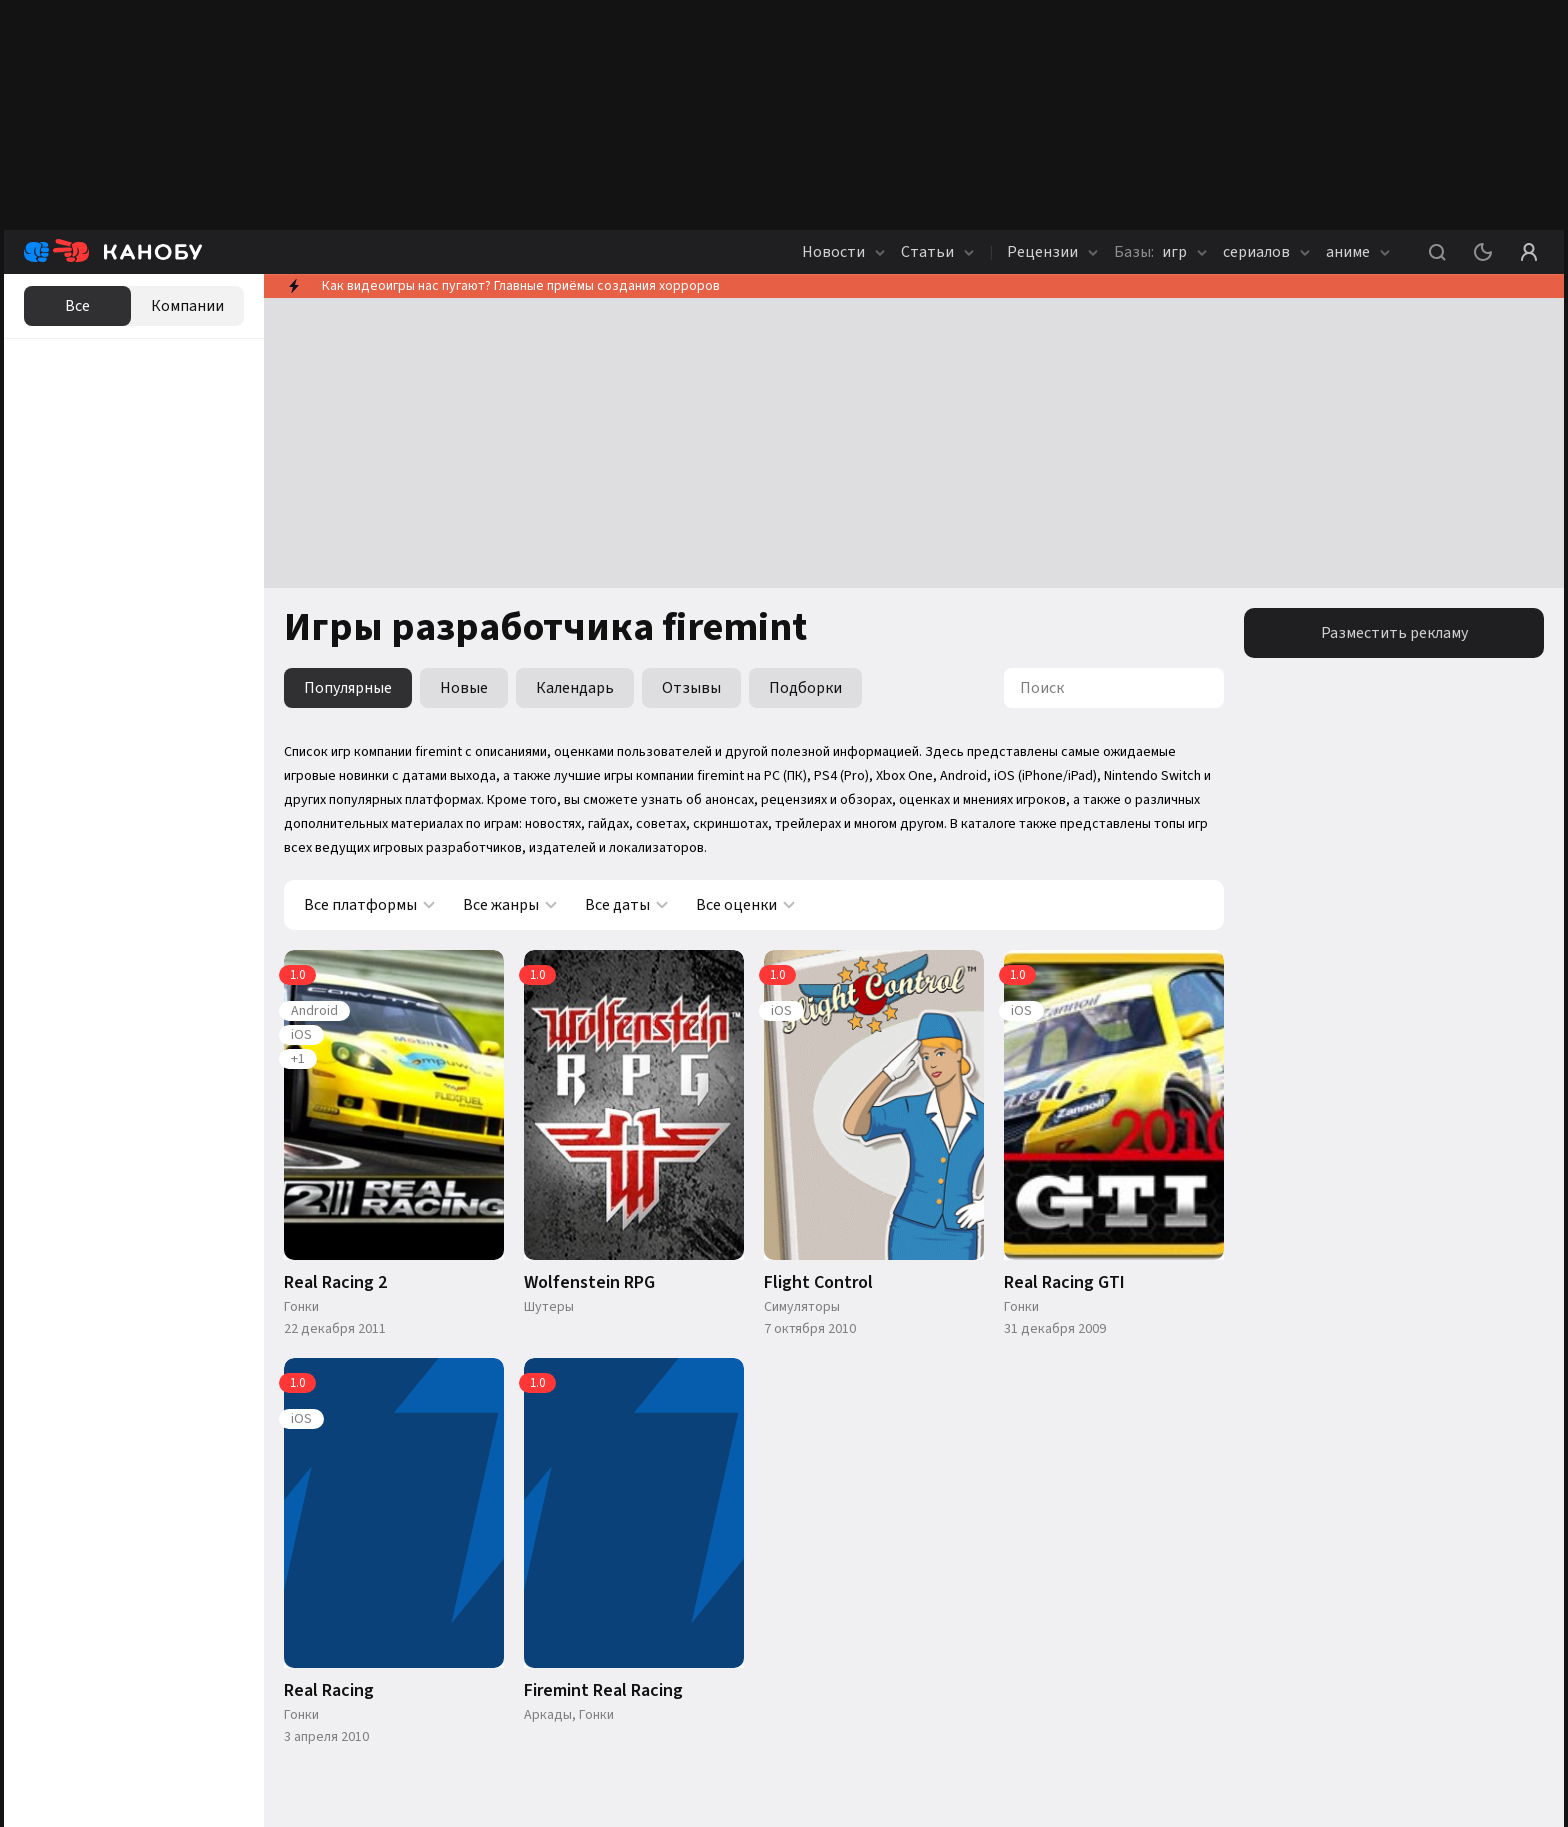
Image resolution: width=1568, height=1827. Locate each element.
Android (314, 1011)
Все (77, 306)
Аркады (548, 1715)
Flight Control (818, 1283)
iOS (301, 1035)
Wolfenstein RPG (589, 1283)
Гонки (301, 1307)
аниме (1358, 252)
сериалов (1266, 252)
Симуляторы (802, 1307)
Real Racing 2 (335, 1283)
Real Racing (329, 1691)
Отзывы (691, 688)
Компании (187, 306)
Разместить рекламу (1394, 633)
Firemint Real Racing (603, 1691)
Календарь (575, 688)
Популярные (348, 688)
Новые (464, 688)
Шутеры (549, 1307)
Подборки (805, 688)
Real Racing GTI (1064, 1283)
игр (1160, 252)
